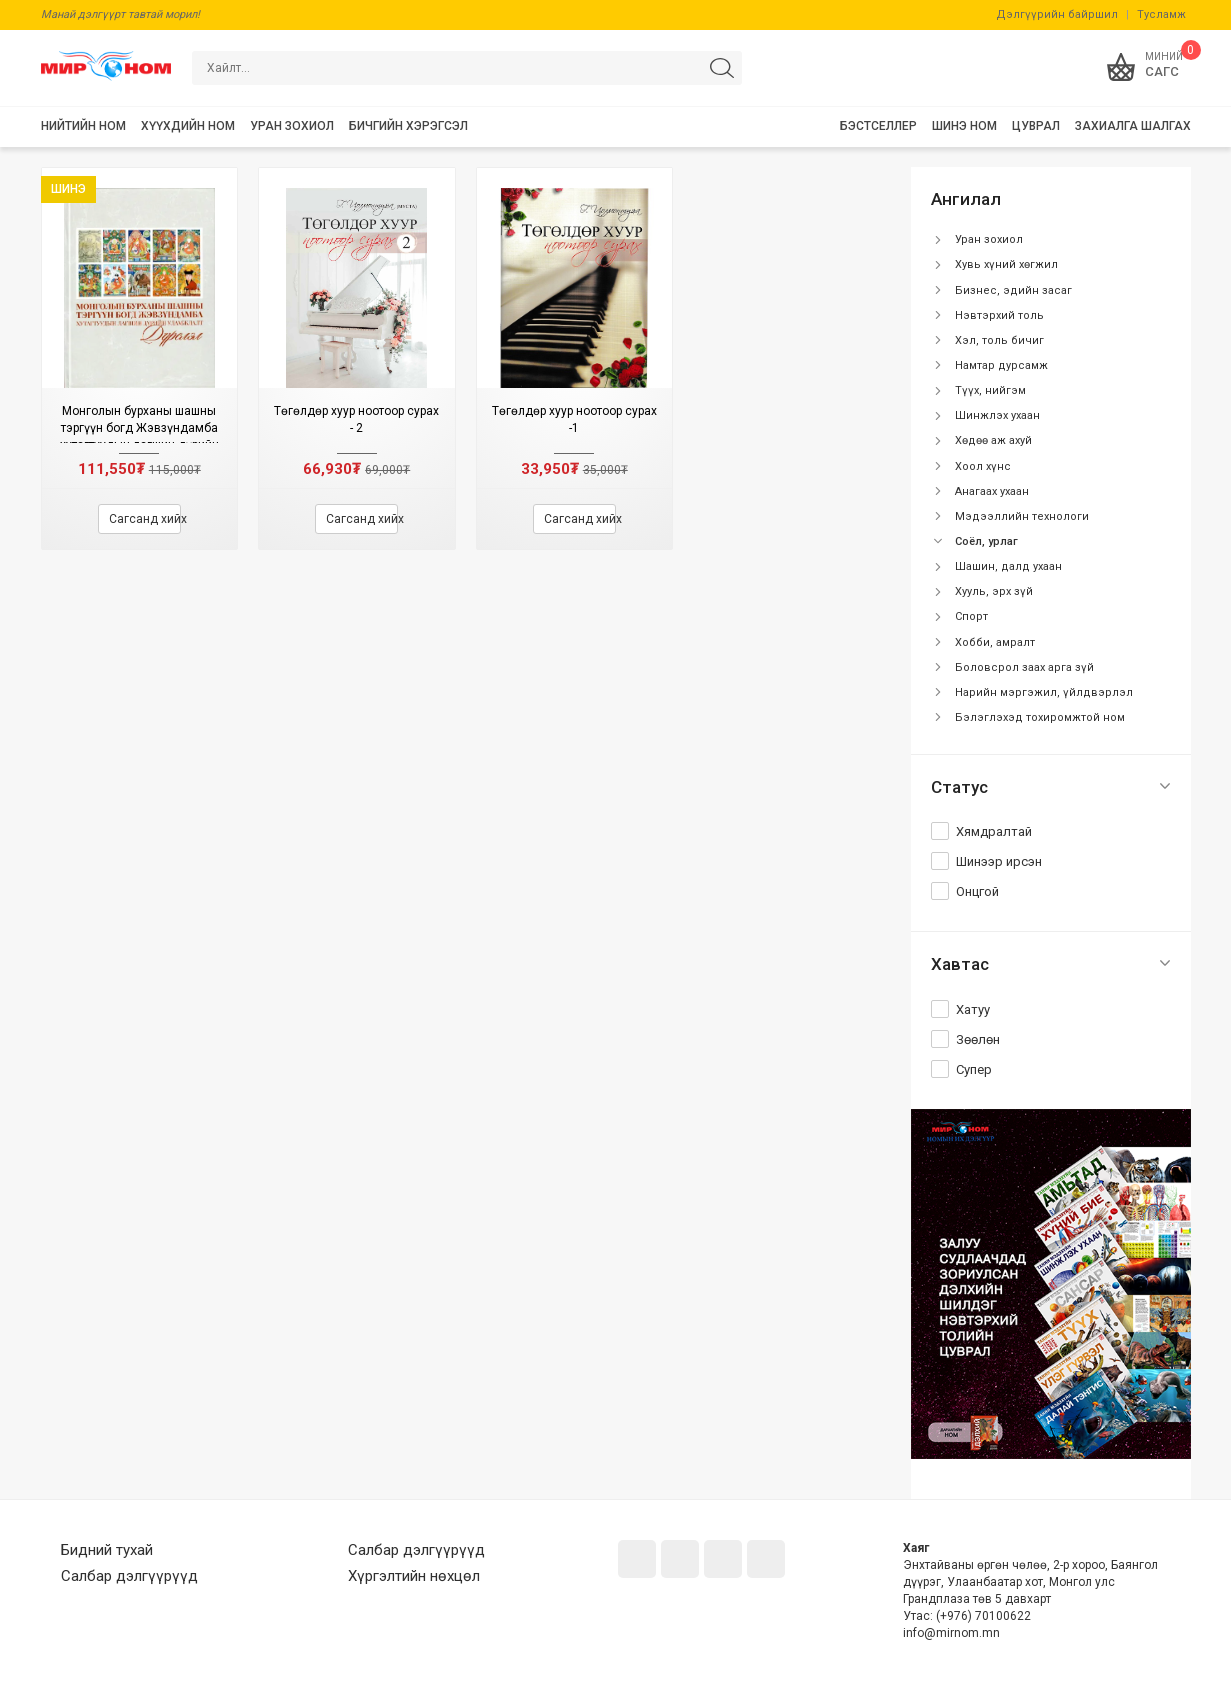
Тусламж (1161, 14)
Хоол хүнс (983, 466)
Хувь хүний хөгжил (1006, 264)
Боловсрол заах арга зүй (1024, 667)
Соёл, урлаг (986, 541)
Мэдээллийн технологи (1022, 516)
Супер (974, 1069)
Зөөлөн (978, 1039)
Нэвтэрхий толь (999, 315)
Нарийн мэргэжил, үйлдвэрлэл (1044, 692)
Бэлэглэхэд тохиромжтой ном (1040, 717)
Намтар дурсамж (1001, 365)
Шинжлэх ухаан (997, 415)
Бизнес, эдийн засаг (1013, 290)
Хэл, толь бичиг (999, 340)
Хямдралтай (994, 831)
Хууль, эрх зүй (994, 591)
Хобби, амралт (995, 642)
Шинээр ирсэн (999, 861)
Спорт (971, 616)
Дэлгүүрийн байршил (1057, 14)
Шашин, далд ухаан (1008, 566)
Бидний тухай (107, 1550)
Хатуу (973, 1009)
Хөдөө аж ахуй (993, 440)
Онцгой (977, 891)
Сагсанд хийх (145, 519)
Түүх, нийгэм (990, 390)
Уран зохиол (989, 239)
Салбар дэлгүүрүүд (129, 1576)
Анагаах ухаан (992, 491)
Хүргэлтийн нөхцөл (414, 1576)
